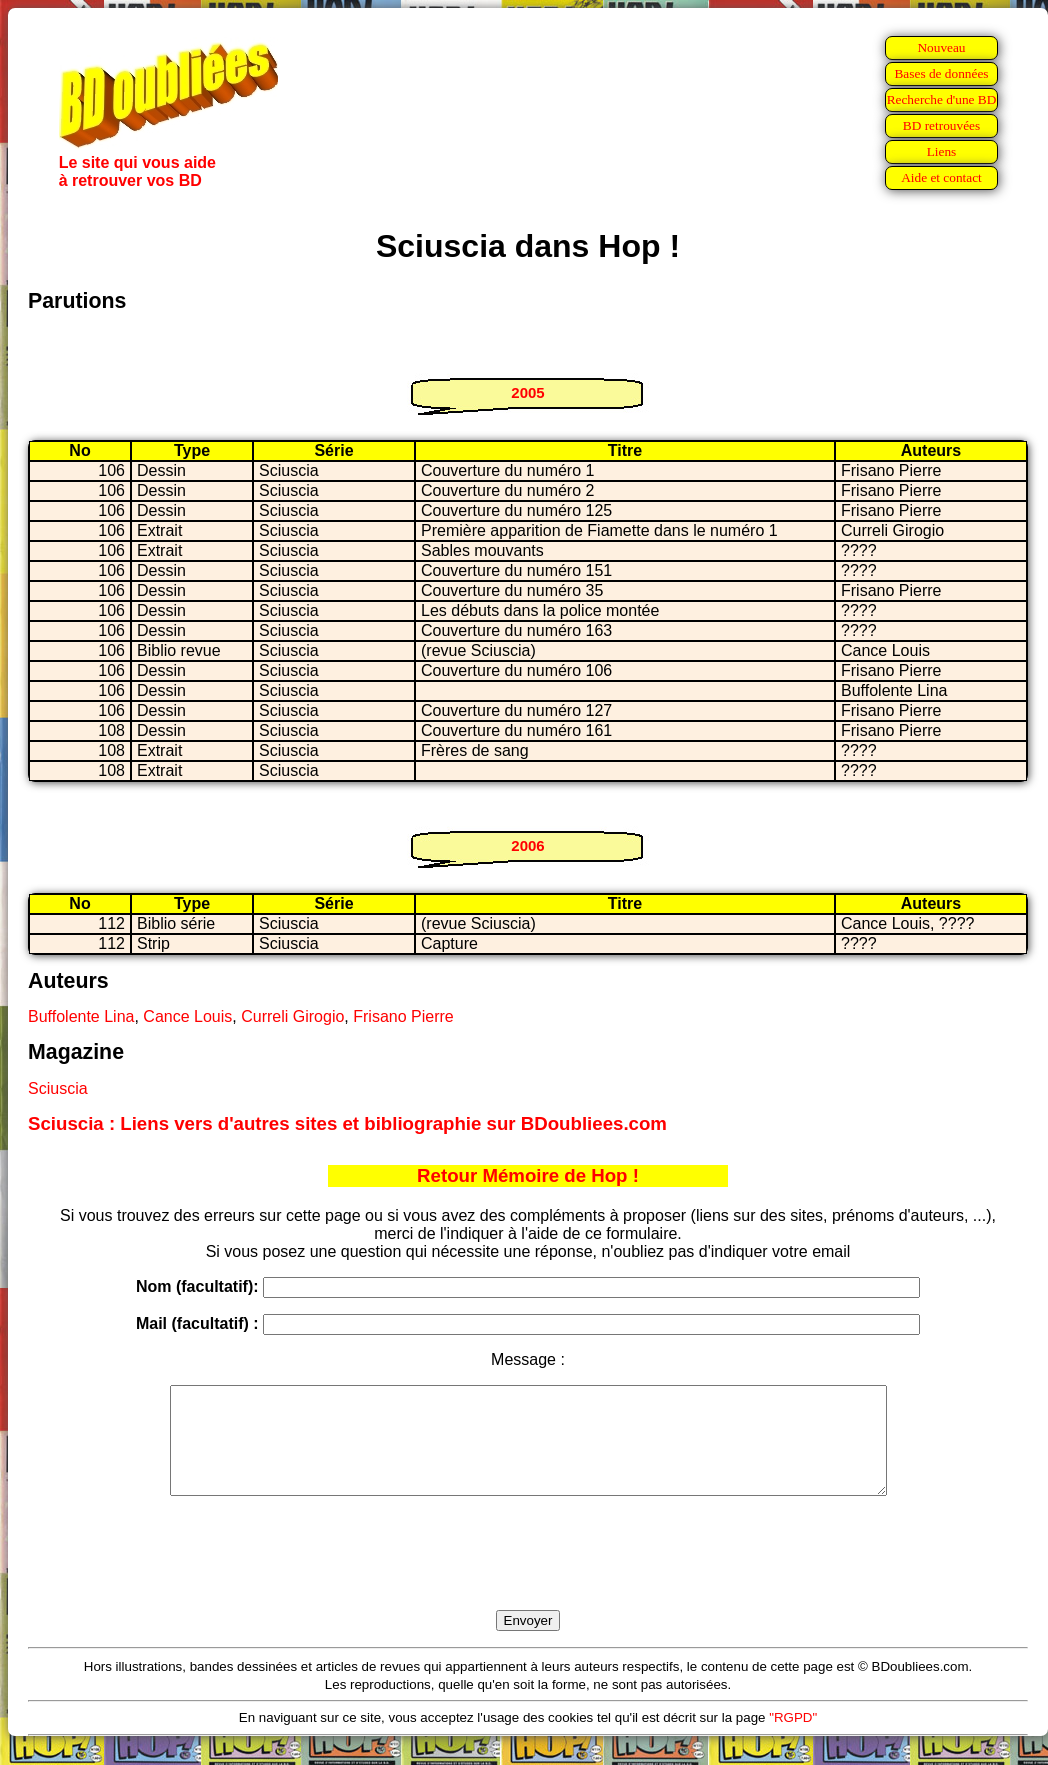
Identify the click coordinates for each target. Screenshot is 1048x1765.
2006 (527, 845)
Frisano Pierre (403, 1016)
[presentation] (528, 1576)
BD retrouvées (941, 125)
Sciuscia (58, 1088)
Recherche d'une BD (942, 99)
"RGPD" (793, 1738)
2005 (527, 392)
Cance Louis (187, 1016)
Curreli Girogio (292, 1016)
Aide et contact (941, 177)
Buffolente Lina (81, 1016)
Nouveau (941, 47)
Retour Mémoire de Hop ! (528, 1175)
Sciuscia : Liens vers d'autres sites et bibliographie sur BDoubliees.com (347, 1123)
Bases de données (941, 73)
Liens (942, 151)
